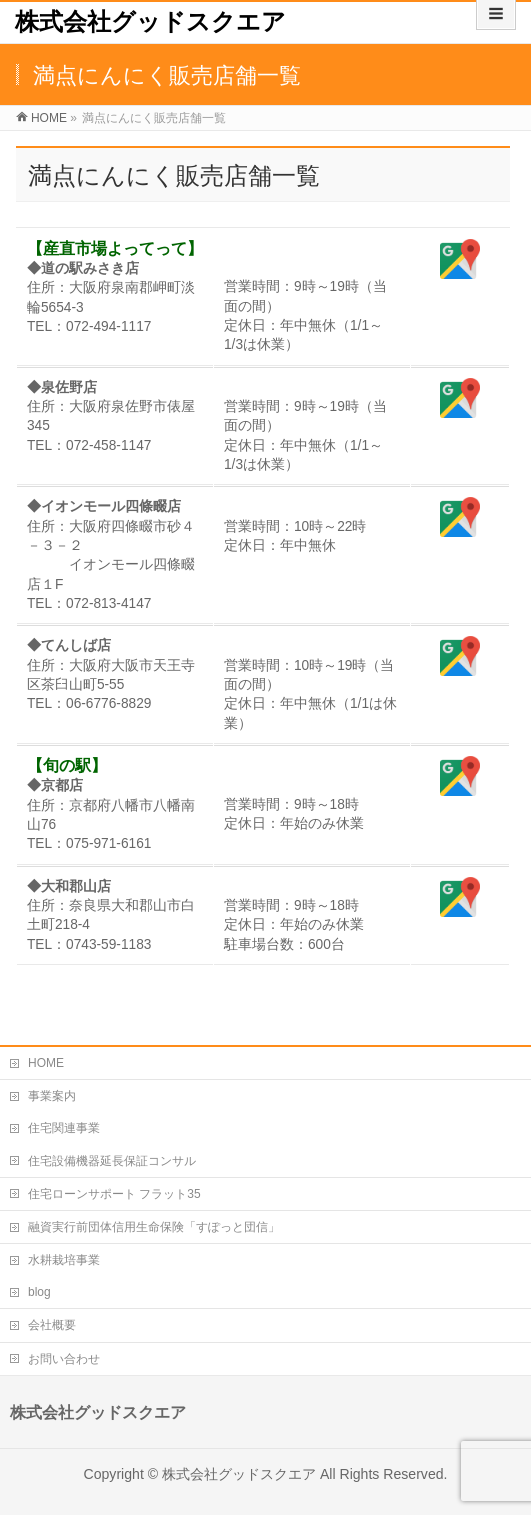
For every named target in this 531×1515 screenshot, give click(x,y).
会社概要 (52, 1325)
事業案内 (52, 1096)
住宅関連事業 (64, 1128)
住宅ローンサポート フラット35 (114, 1194)
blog (39, 1292)
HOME (46, 1063)
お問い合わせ (64, 1359)
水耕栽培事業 (64, 1260)
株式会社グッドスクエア (150, 21)
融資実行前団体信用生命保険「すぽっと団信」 (154, 1227)
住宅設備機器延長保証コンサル (112, 1161)
